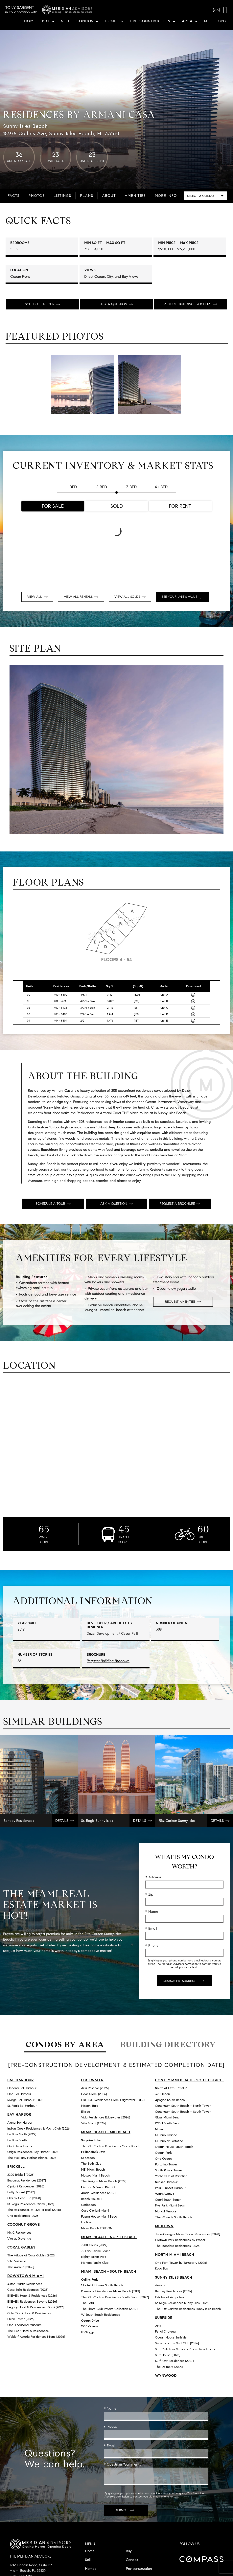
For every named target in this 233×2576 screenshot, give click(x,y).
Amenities (135, 195)
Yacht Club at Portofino (171, 2176)
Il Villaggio (88, 2332)
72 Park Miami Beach (95, 2251)
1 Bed (72, 487)
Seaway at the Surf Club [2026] (177, 2343)
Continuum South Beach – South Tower (183, 2112)
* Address (153, 1877)
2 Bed (101, 487)
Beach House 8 (92, 2199)
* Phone (151, 1946)
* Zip (149, 1894)
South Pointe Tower (168, 2170)
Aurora (160, 2286)
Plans (86, 195)
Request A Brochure (179, 1204)
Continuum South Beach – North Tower (183, 2106)
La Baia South (17, 2140)
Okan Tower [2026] (21, 2319)
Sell (65, 21)
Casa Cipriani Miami (95, 2211)
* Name (151, 1911)
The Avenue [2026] (20, 2267)
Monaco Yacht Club (94, 2263)
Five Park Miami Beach (170, 2206)
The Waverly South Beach (173, 2217)
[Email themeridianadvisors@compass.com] (216, 10)
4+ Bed (161, 487)
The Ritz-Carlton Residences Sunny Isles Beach (188, 2309)
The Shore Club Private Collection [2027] (109, 2309)
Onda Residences (19, 2146)
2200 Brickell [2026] (21, 2175)
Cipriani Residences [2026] (25, 2186)
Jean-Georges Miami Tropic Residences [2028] (187, 2234)
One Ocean (163, 2159)
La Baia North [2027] (21, 2134)
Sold (116, 506)
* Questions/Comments (122, 2465)
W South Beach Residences (100, 2315)
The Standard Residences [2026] (177, 2246)
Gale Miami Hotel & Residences (29, 2313)
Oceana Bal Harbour (21, 2088)
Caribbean (88, 2205)
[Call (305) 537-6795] (225, 10)
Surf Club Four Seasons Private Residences (185, 2349)
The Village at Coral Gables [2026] (31, 2255)
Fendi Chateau (165, 2332)
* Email (151, 1929)
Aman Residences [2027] (98, 2193)
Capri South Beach (168, 2200)
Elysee (85, 2112)
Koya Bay (161, 2269)
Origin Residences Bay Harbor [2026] (33, 2152)
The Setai (87, 2303)
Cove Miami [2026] (94, 2094)
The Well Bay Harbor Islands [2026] (32, 2158)
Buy (129, 2551)
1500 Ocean (89, 2327)
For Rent (180, 506)
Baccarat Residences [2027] (26, 2181)
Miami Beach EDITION (96, 2228)
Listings (62, 195)
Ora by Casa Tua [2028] (24, 2198)
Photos (37, 195)
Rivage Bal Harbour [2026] (25, 2100)
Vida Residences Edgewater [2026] (105, 2118)
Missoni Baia (89, 2106)
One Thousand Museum (24, 2325)
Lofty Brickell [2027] (21, 2192)
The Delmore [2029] (169, 2367)
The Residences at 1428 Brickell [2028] (34, 2210)
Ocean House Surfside (171, 2337)
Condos (132, 2560)
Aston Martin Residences (24, 2284)
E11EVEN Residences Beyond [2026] (32, 2302)
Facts (14, 195)
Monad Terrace (165, 2211)
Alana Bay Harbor (20, 2123)
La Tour (86, 2223)
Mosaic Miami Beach (95, 2176)
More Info (166, 195)
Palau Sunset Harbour (170, 2188)
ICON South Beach (168, 2123)
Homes (90, 2569)
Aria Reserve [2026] (95, 2088)
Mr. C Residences (19, 2233)
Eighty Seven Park (93, 2257)
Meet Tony (215, 21)
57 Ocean (88, 2158)
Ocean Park (163, 2153)
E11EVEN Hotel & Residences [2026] (32, 2296)
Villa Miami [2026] (93, 2123)
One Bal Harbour (19, 2094)
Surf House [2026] (167, 2355)
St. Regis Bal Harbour (22, 2106)
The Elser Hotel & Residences (28, 2331)
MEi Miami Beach (93, 2170)
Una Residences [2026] (23, 2216)
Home (30, 21)
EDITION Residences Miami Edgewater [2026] (113, 2100)
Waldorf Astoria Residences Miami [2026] (36, 2337)
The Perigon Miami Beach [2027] (104, 2181)
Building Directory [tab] (168, 2045)
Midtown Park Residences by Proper (180, 2240)
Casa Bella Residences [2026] (27, 2290)
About (109, 195)
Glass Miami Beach (168, 2118)
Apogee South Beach (170, 2100)
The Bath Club (91, 2164)
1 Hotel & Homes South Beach (102, 2286)
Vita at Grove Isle (19, 2239)
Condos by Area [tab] (65, 2045)
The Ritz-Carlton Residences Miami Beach (110, 2146)
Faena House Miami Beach (100, 2217)
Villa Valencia (16, 2261)
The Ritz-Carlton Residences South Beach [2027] (115, 2297)
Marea (159, 2129)
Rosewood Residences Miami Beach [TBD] (110, 2291)
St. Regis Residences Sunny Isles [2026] (182, 2303)
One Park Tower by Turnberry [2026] (181, 2263)
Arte (158, 2326)
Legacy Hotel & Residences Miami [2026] (35, 2307)
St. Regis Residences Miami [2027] (30, 2204)
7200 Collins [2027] (94, 2245)
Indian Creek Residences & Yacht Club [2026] (39, 2129)
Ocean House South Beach (174, 2147)
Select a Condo (200, 196)
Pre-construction (139, 2569)
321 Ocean (162, 2094)
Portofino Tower (166, 2165)
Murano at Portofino (169, 2141)
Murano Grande (166, 2135)
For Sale (53, 506)
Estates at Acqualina (169, 2297)
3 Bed (131, 487)
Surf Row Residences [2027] (174, 2361)
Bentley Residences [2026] (173, 2291)
